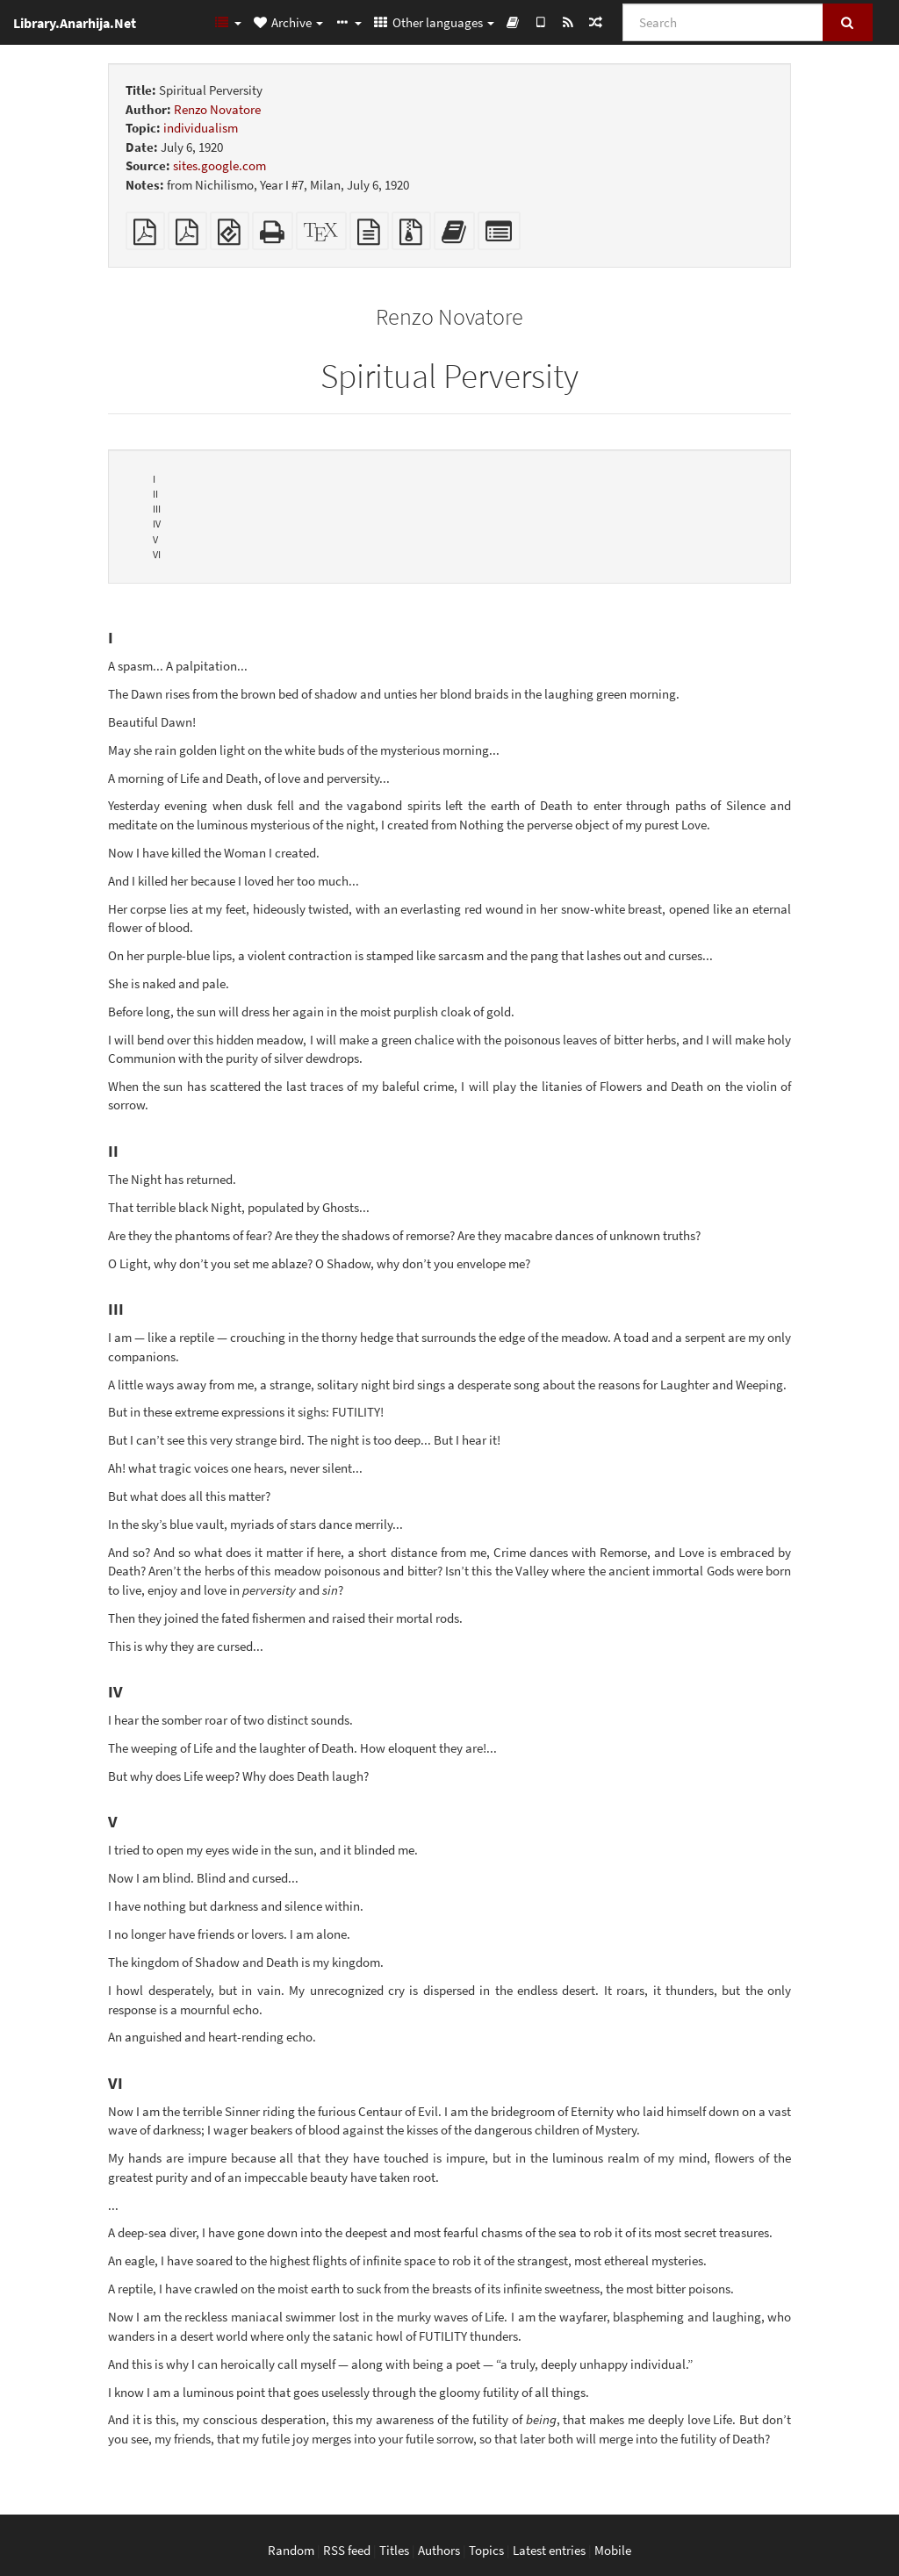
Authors (439, 2550)
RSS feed (346, 2550)
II (155, 493)
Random (291, 2550)
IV (157, 523)
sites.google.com (219, 165)
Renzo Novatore (217, 109)
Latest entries (549, 2550)
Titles (394, 2550)
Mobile (612, 2550)
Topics (486, 2550)
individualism (200, 127)
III (157, 508)
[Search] (722, 22)
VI (157, 554)
